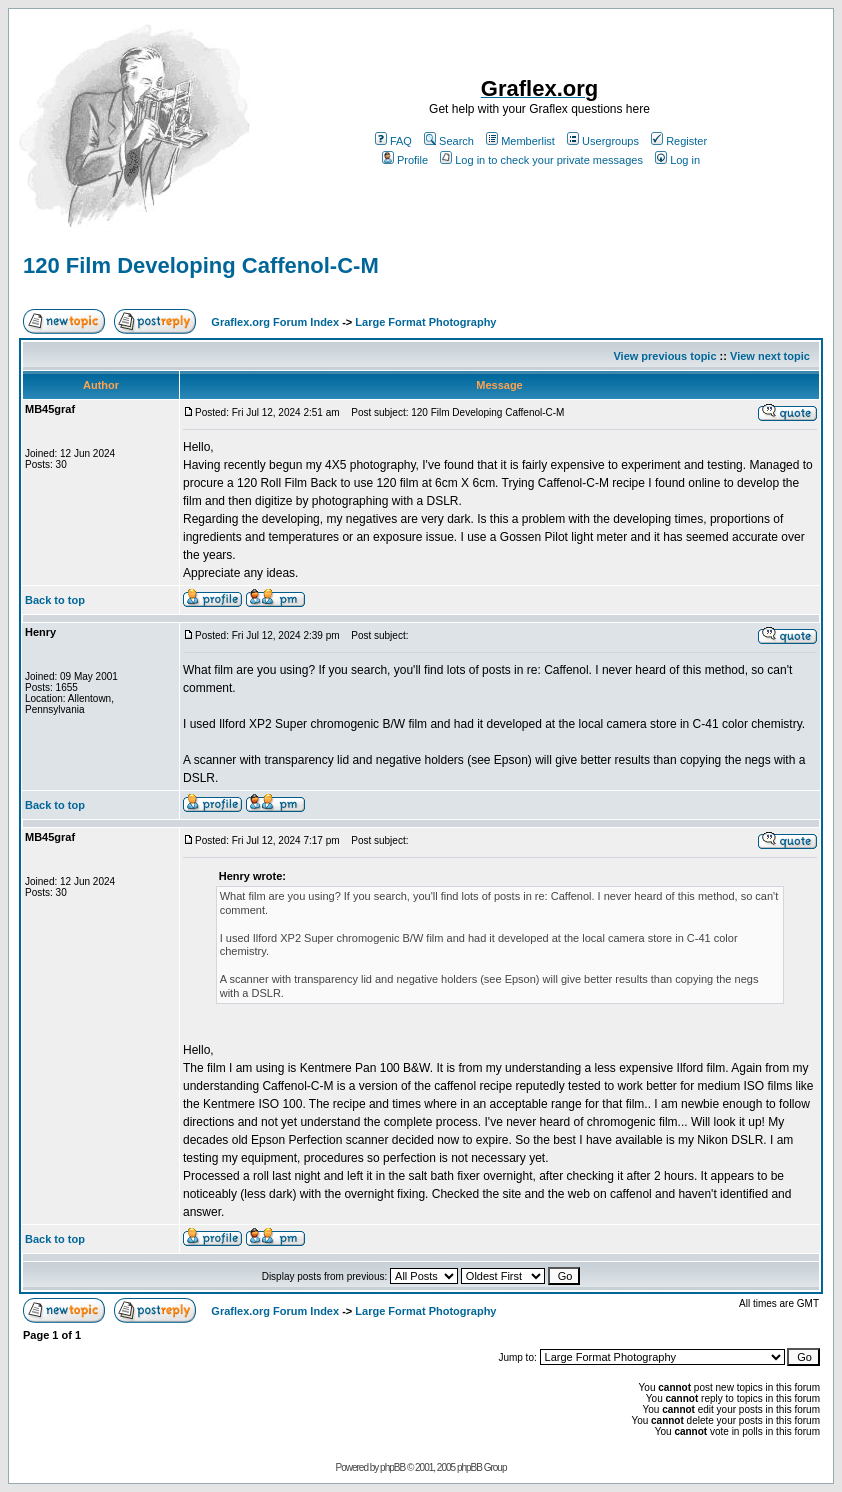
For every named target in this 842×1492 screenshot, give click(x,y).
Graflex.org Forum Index (275, 322)
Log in (677, 160)
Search (449, 141)
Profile (405, 160)
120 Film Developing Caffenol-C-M (201, 265)
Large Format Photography (425, 322)
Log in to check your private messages (541, 160)
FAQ (393, 141)
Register (679, 141)
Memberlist (520, 141)
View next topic (770, 356)
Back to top (55, 600)
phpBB (392, 1467)
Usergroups (603, 141)
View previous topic (664, 356)
